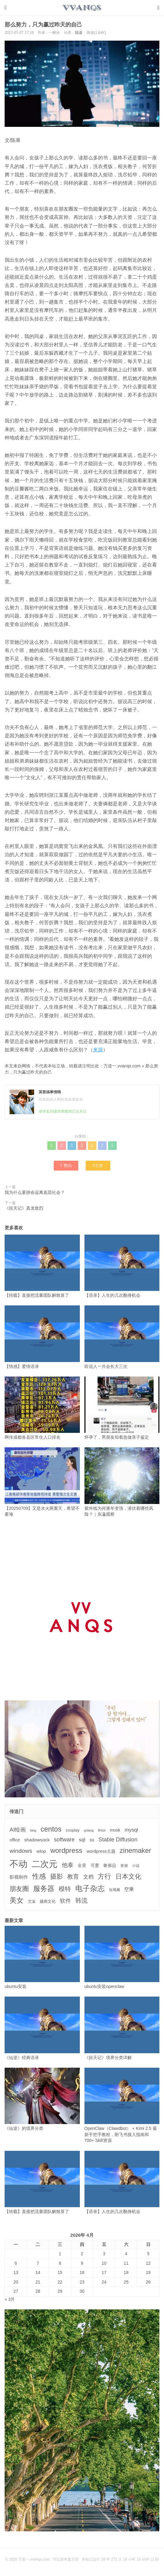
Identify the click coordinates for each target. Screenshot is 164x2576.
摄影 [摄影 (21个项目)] (56, 1876)
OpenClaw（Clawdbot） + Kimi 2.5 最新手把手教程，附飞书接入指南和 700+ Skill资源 (122, 2105)
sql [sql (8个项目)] (82, 1839)
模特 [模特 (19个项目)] (65, 1888)
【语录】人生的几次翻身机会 (122, 1266)
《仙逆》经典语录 (42, 2028)
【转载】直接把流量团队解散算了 (42, 1266)
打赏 (98, 1165)
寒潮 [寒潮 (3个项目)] (124, 1866)
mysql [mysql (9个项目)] (131, 1830)
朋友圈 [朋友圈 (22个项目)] (19, 1888)
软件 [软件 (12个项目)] (65, 1901)
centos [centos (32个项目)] (51, 1829)
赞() (66, 1165)
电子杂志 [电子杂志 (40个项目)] (90, 1888)
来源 (98, 1049)
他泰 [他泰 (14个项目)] (67, 1865)
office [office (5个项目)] (15, 1839)
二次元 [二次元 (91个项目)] (44, 1864)
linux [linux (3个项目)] (102, 1830)
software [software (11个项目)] (64, 1839)
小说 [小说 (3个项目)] (135, 1866)
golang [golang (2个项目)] (89, 1830)
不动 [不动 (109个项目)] (18, 1864)
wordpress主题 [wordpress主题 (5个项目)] (101, 1851)
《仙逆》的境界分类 (42, 2099)
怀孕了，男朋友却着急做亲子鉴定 (122, 1408)
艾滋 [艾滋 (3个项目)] (31, 1901)
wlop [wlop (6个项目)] (41, 1851)
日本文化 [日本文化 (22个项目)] (128, 1876)
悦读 (78, 32)
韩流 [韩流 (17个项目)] (81, 1900)
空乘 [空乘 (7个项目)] (129, 1889)
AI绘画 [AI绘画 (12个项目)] (18, 1830)
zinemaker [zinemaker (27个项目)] (135, 1850)
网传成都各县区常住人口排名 (42, 1408)
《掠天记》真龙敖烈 (24, 1208)
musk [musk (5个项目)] (115, 1830)
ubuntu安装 (42, 1957)
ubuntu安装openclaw (122, 1957)
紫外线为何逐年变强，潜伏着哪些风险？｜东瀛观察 (122, 1482)
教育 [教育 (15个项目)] (73, 1876)
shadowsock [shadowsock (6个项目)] (37, 1839)
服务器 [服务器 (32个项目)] (43, 1889)
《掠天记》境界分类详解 (122, 2028)
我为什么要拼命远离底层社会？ (35, 1192)
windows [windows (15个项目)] (21, 1851)
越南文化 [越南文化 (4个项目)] (48, 1901)
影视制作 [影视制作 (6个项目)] (19, 1877)
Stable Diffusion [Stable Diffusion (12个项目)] (118, 1839)
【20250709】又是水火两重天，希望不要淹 (42, 1482)
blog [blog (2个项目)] (33, 1830)
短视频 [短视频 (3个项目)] (114, 1890)
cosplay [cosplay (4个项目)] (73, 1830)
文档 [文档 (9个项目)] (88, 1877)
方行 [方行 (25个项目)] (104, 1876)
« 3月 (10, 2299)
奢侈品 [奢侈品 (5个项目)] (109, 1865)
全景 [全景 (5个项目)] (82, 1865)
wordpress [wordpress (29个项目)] (66, 1850)
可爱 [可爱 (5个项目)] (95, 1865)
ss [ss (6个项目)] (92, 1839)
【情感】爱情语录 (42, 1337)
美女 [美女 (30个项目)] (17, 1900)
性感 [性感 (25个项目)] (39, 1876)
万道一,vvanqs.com (122, 1065)
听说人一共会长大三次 (122, 1337)
